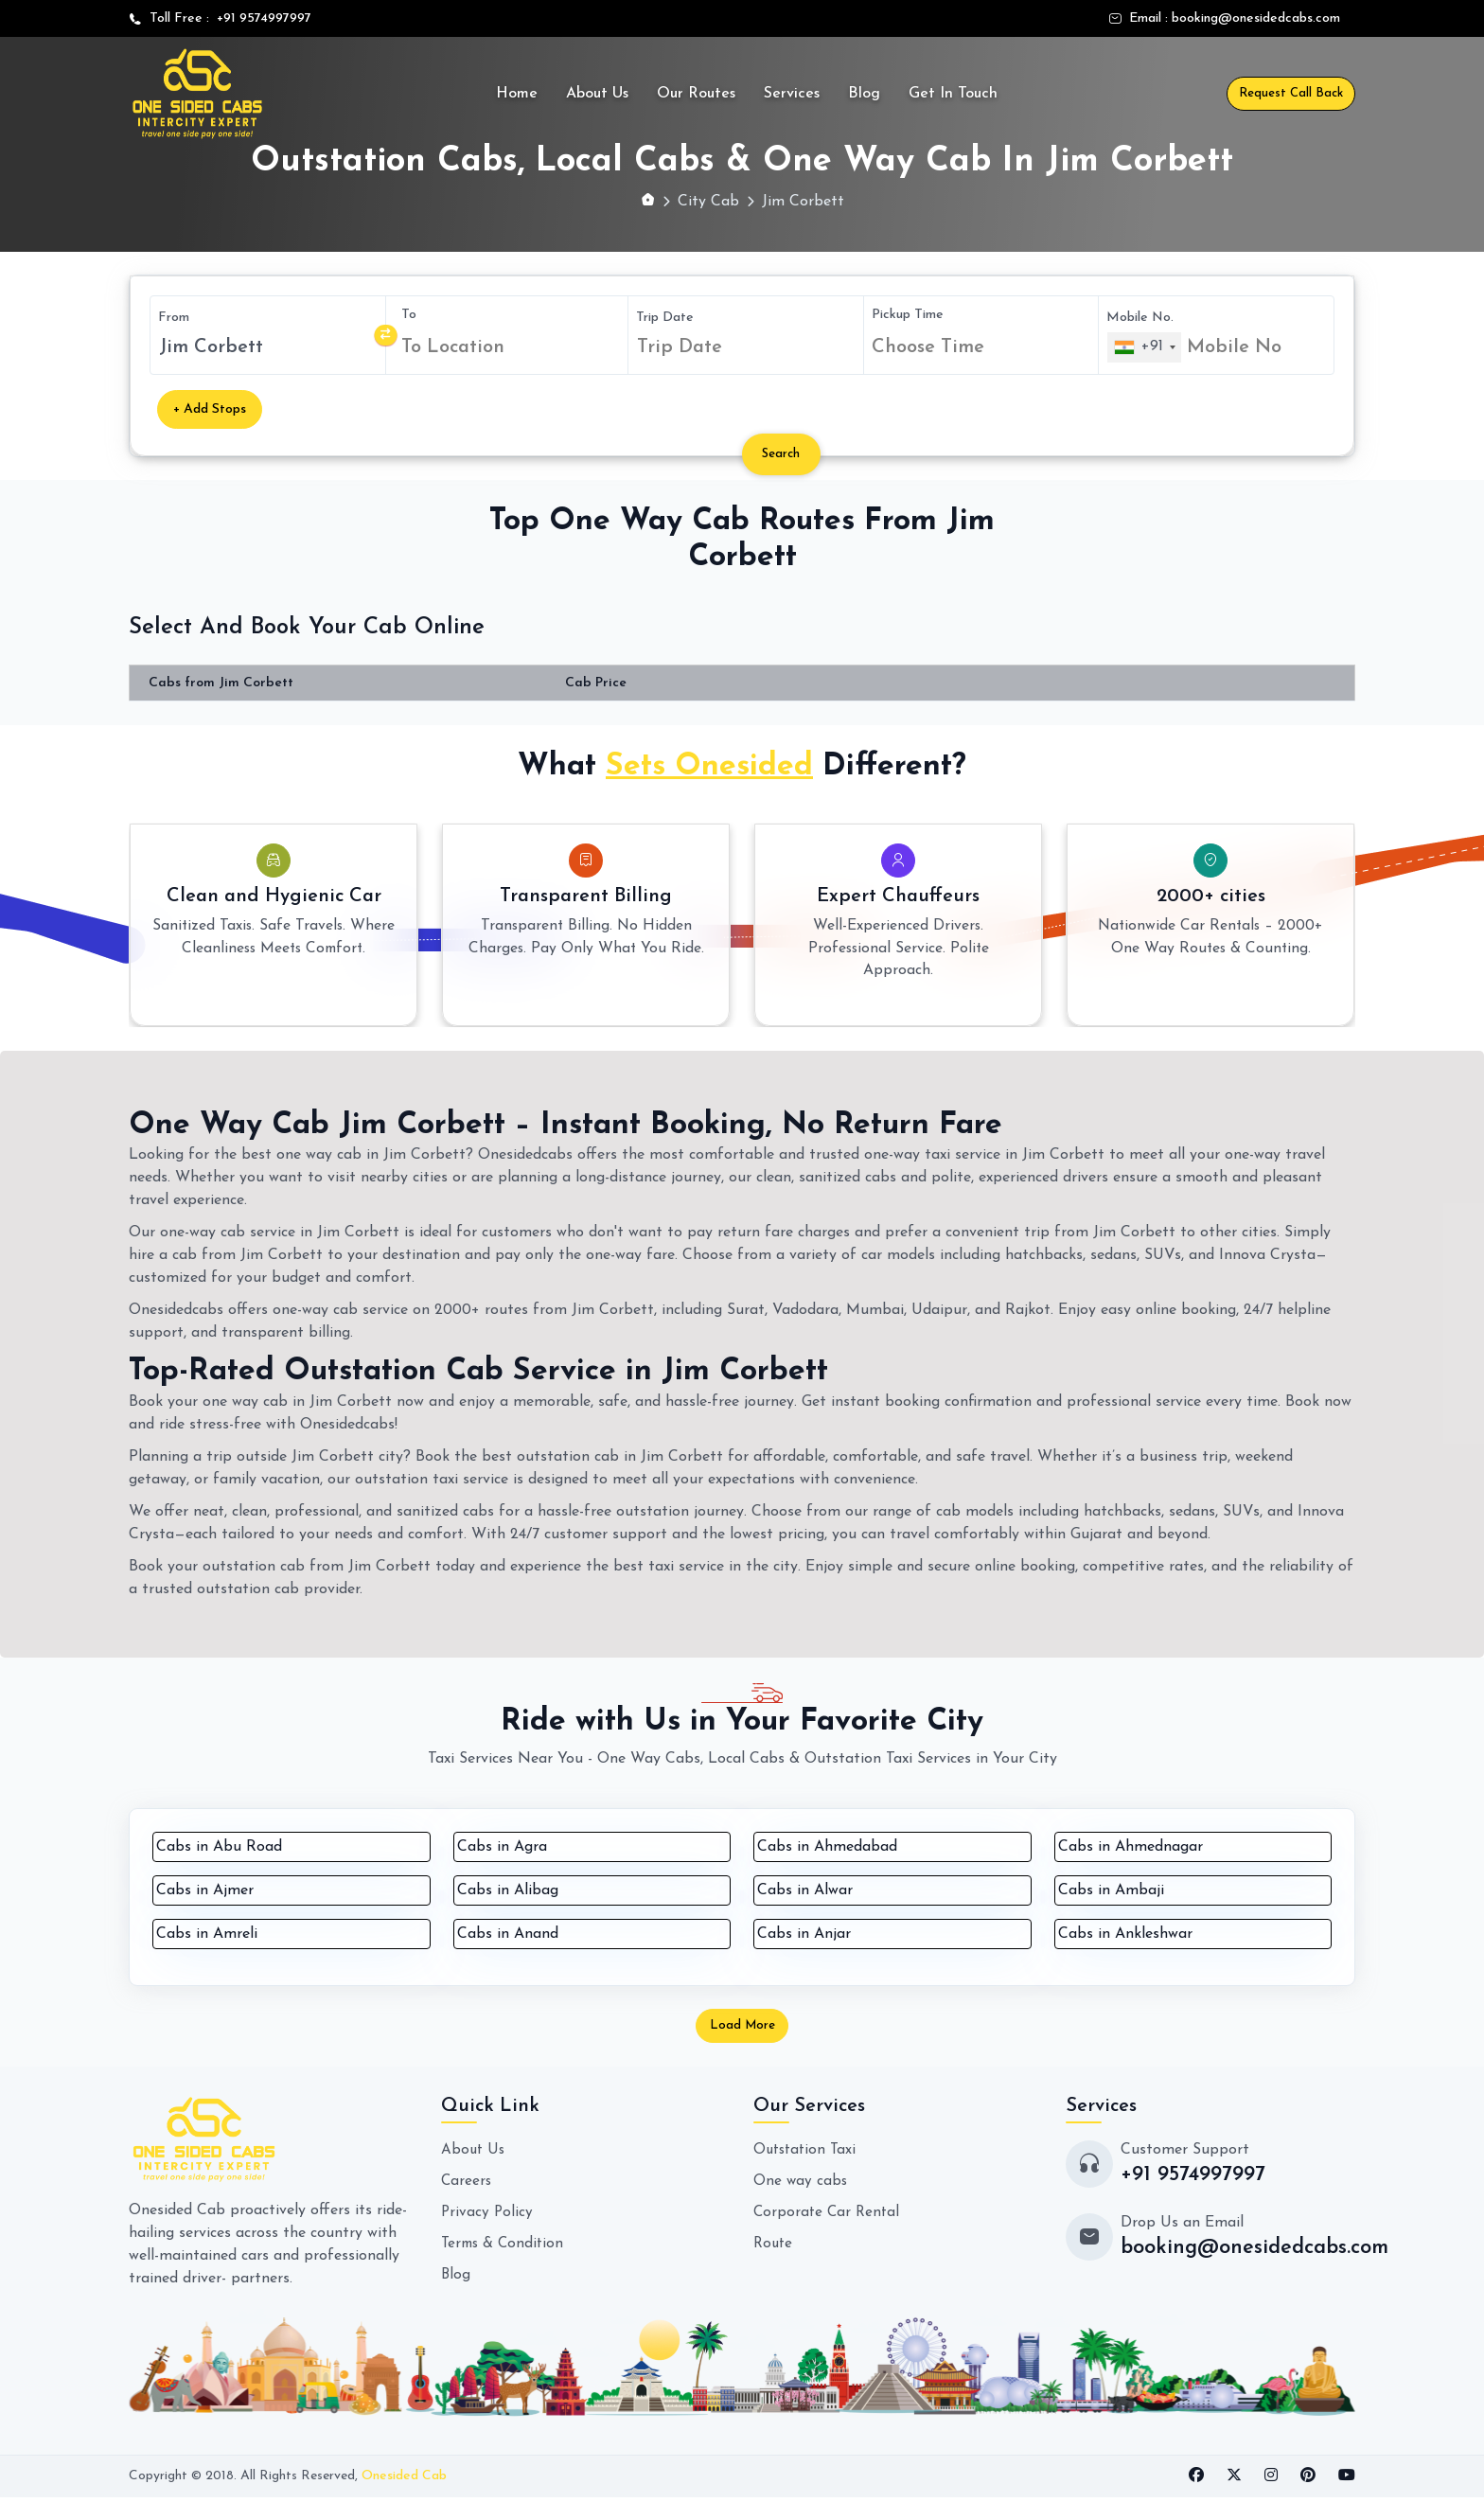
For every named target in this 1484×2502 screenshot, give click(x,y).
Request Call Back (1291, 93)
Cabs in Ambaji (1111, 1890)
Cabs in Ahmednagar (1130, 1846)
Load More (742, 2028)
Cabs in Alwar (805, 1890)
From (173, 318)
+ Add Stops (209, 409)
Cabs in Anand (507, 1934)
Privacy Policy (488, 2215)
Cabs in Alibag (507, 1890)
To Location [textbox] (452, 347)
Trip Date (665, 317)
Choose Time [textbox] (928, 346)
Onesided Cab (404, 2481)
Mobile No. (1140, 317)
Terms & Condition (505, 2245)
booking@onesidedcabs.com (1256, 18)
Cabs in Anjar (804, 1934)
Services (792, 93)
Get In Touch (953, 93)
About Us (597, 93)
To (408, 315)
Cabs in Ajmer (205, 1890)
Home (517, 93)
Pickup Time (908, 314)
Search (788, 454)
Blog (864, 93)
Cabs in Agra (502, 1846)
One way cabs (801, 2184)
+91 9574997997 (260, 18)
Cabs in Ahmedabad (827, 1846)
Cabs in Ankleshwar (1125, 1934)
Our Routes (696, 93)
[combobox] (511, 347)
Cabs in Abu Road (219, 1846)
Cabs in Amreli (206, 1934)
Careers (467, 2184)
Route (774, 2245)
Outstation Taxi (807, 2154)
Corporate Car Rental (828, 2215)
